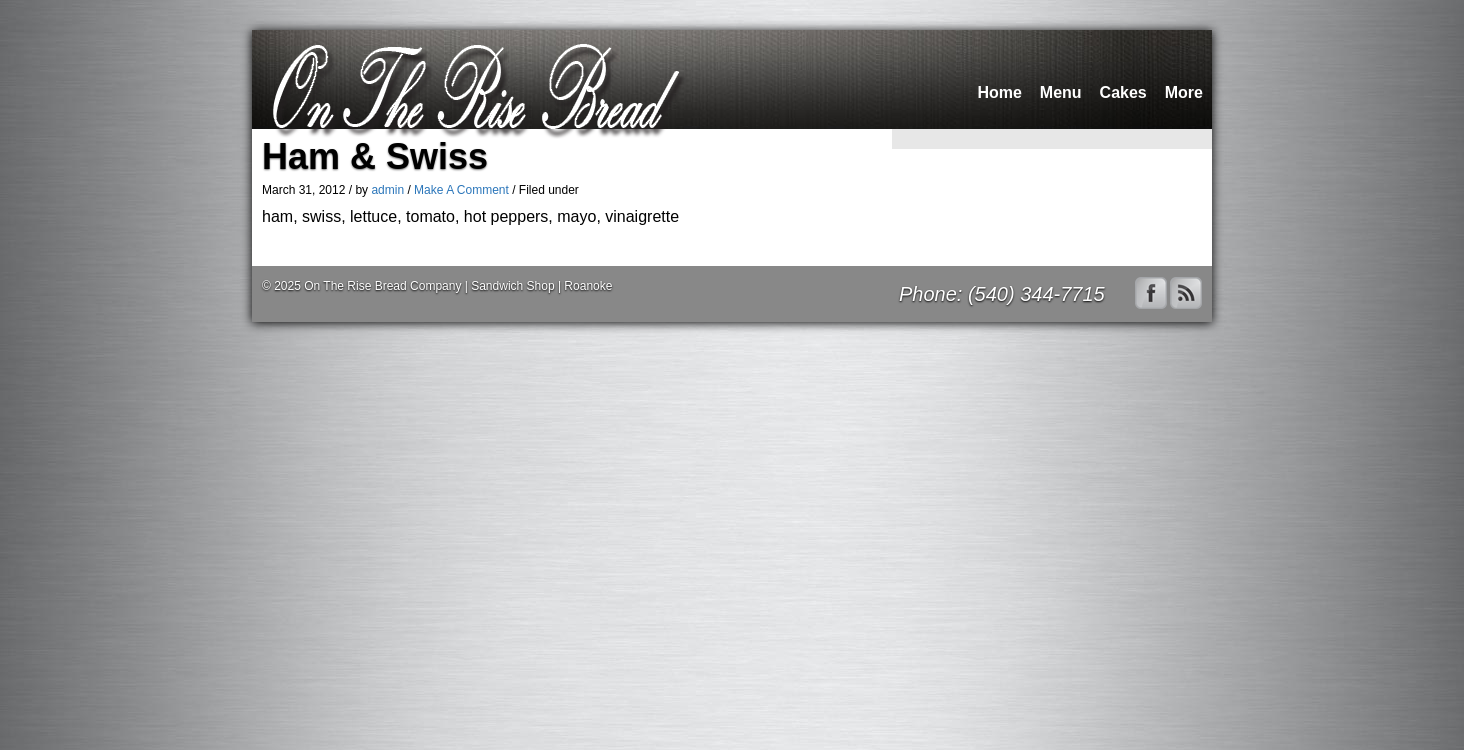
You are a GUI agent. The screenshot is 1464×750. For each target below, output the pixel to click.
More (1184, 92)
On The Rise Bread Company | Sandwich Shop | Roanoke (458, 286)
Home (999, 92)
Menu (1061, 92)
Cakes (1123, 92)
